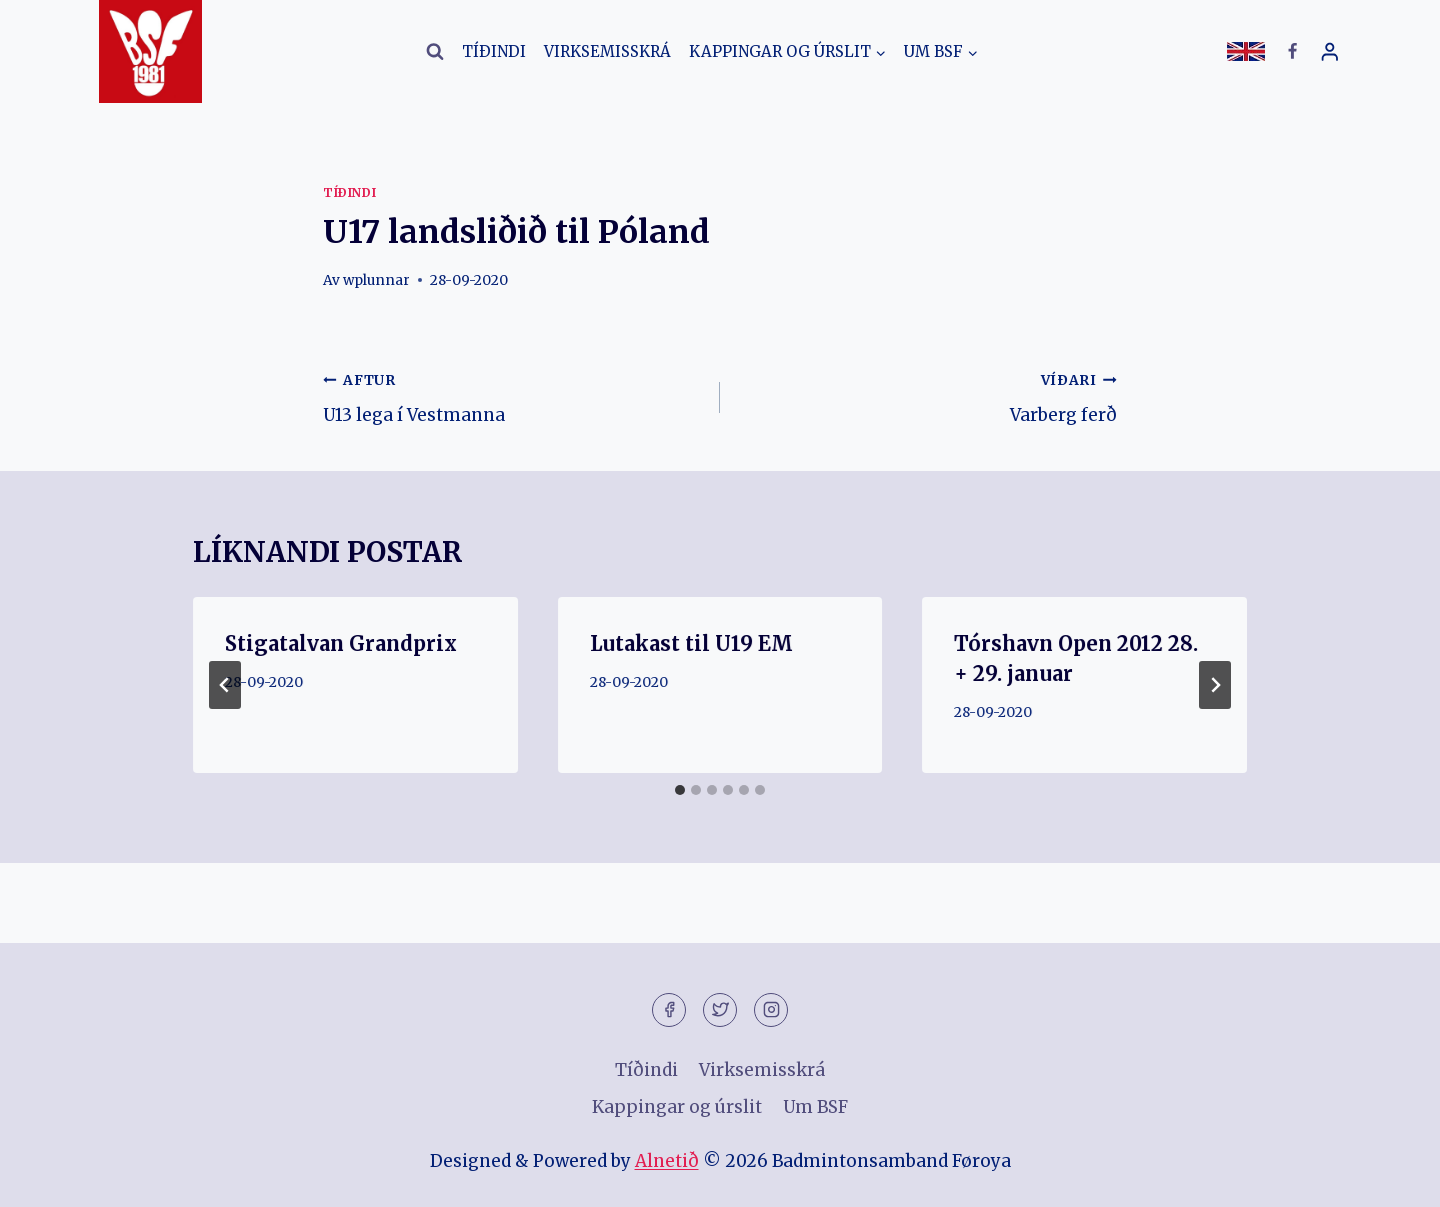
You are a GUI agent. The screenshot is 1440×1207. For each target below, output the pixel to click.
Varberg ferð (927, 396)
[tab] (680, 790)
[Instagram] (771, 1010)
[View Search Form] (435, 52)
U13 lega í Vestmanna (513, 396)
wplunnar (376, 280)
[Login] (1330, 51)
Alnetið (667, 1161)
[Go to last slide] (225, 685)
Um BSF (815, 1107)
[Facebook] (1292, 52)
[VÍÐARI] (1215, 685)
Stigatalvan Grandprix (341, 643)
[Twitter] (720, 1010)
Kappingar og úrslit (677, 1107)
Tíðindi (494, 51)
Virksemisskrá (607, 51)
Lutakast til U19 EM (691, 643)
